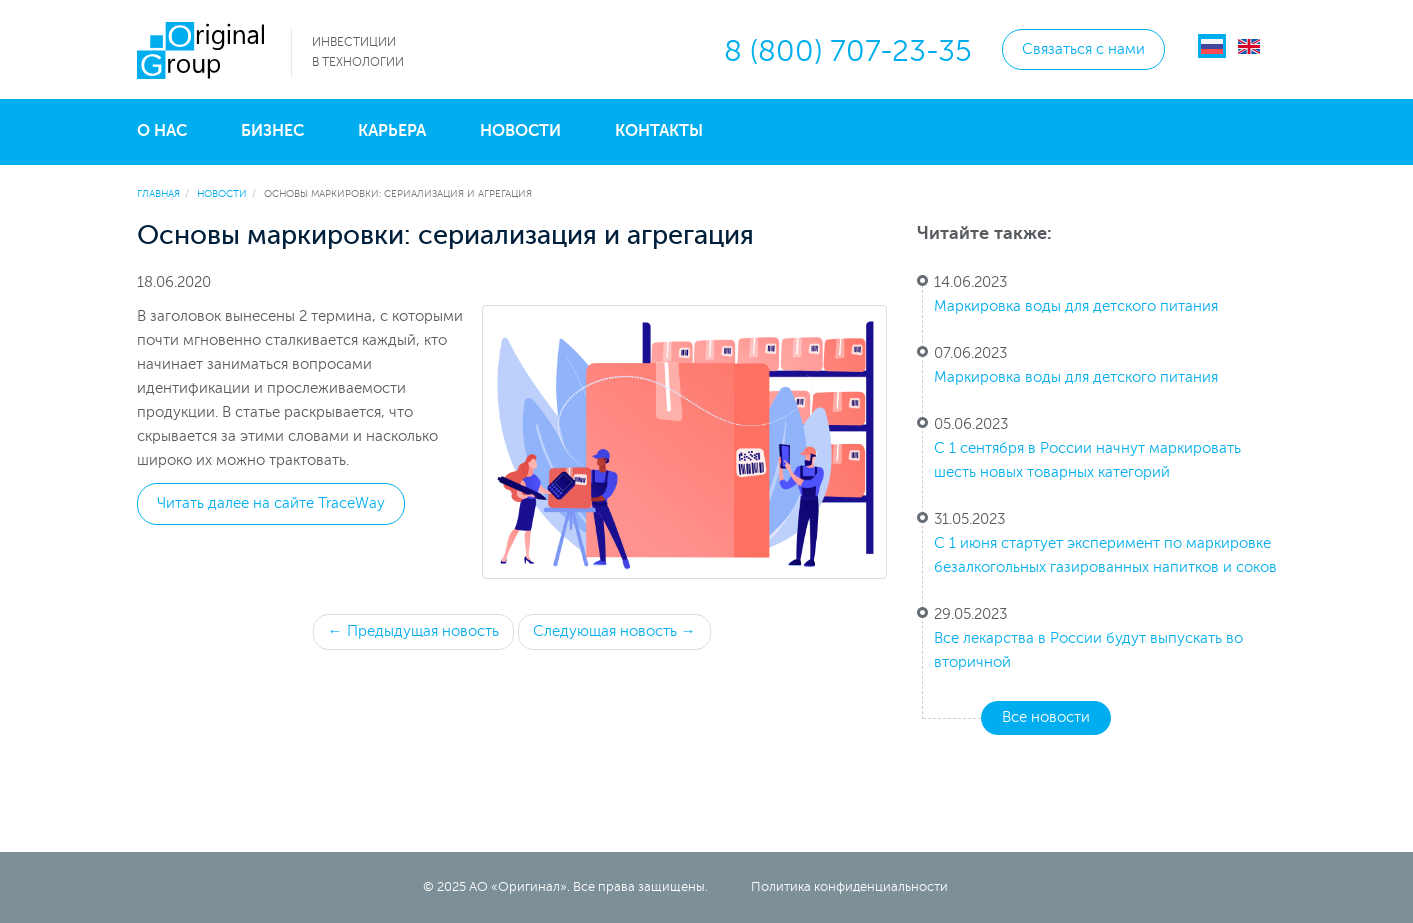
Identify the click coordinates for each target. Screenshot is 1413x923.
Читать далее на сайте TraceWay (271, 503)
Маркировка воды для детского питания (1076, 306)
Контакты (659, 131)
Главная (158, 193)
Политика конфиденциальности (849, 887)
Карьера (392, 131)
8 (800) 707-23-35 (848, 51)
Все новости (1046, 717)
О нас (162, 131)
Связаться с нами (1083, 49)
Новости (520, 131)
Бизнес (272, 131)
